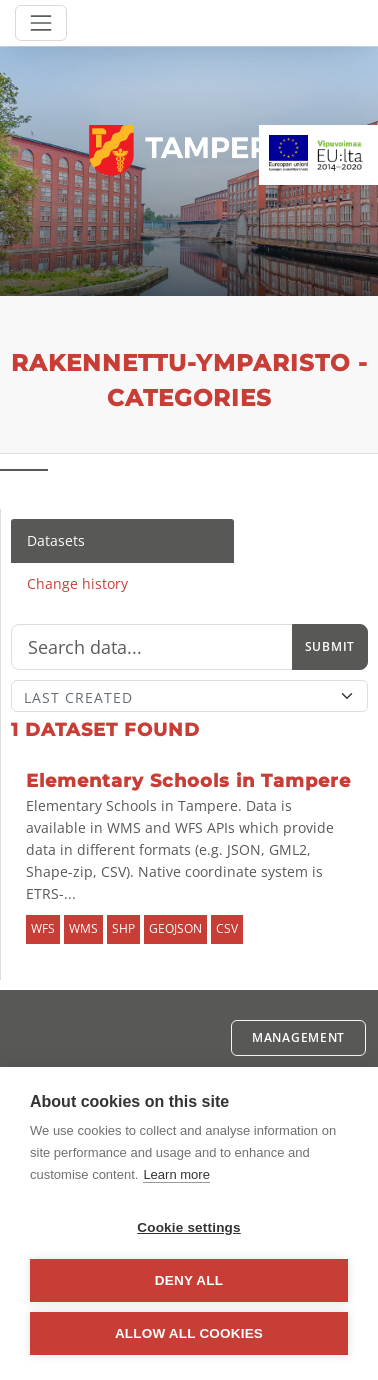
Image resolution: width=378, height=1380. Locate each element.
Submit (330, 646)
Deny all (189, 1280)
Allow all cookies (189, 1333)
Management (298, 1037)
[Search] (152, 647)
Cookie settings (189, 1227)
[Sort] (189, 696)
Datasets (56, 540)
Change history (77, 583)
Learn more (176, 1174)
